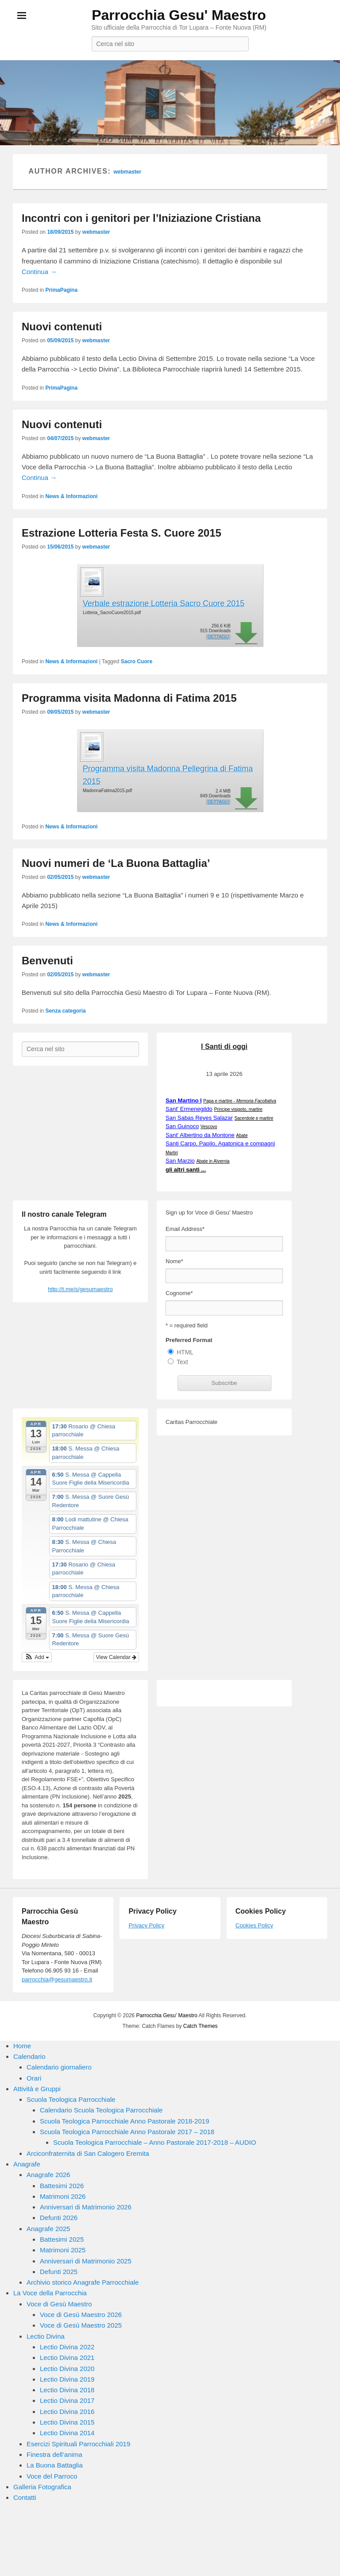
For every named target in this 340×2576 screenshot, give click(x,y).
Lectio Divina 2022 (67, 2347)
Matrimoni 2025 (62, 2250)
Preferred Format (189, 1340)
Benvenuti (47, 961)
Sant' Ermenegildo (189, 1109)
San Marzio (180, 1160)
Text (182, 1361)
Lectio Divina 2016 (67, 2411)
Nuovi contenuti (62, 327)
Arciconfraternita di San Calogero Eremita (88, 2153)
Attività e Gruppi (37, 2089)
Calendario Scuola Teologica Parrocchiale (101, 2110)
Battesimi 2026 (62, 2185)
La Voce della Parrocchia (50, 2293)
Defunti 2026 (58, 2217)
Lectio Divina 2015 (67, 2422)
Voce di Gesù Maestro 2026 (81, 2314)
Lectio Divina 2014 (67, 2433)
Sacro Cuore (136, 661)
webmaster (127, 172)
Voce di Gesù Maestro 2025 (81, 2325)
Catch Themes (200, 2026)
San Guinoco (182, 1126)
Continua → (39, 271)
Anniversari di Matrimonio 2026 (85, 2207)
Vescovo (209, 1126)
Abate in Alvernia (212, 1161)
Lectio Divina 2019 (67, 2379)
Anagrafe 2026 (48, 2174)
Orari (34, 2078)
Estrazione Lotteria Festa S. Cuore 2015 (121, 533)
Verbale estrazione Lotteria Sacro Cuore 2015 (163, 603)
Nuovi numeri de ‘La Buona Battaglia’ (116, 863)
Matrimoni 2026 (62, 2196)
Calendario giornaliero (59, 2067)
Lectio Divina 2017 (67, 2400)
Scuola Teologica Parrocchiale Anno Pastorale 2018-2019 (124, 2121)
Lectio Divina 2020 (67, 2368)
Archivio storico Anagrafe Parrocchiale (83, 2282)
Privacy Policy (146, 1925)
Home (22, 2046)
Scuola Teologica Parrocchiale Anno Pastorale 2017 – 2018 (127, 2131)
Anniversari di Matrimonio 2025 (85, 2261)
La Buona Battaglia (55, 2465)
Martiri (172, 1152)
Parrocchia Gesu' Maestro (179, 15)
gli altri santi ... (186, 1169)
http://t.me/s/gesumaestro (80, 1289)
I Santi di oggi (224, 1046)
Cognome (179, 1293)
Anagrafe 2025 (48, 2228)
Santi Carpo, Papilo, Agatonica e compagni (220, 1143)
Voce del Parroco (52, 2476)
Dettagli (218, 636)
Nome (174, 1261)
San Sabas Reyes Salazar (199, 1117)
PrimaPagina (61, 290)
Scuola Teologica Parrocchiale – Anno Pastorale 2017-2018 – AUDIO (154, 2142)
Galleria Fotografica (42, 2487)
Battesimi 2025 (62, 2239)
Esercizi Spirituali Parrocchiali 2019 (78, 2444)
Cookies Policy (254, 1925)
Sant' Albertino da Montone (200, 1135)
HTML (185, 1352)
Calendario (29, 2056)
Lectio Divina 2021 (67, 2357)
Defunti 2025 (58, 2271)
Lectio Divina (46, 2336)
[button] (36, 1657)
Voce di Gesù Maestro (59, 2304)
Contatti (24, 2497)
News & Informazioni (71, 496)
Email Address (185, 1229)
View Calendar (116, 1657)
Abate (241, 1135)
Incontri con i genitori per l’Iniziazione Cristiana (141, 218)
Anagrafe (26, 2164)
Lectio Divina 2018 (67, 2390)
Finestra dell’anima (54, 2454)
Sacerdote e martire (253, 1118)
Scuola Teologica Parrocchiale (71, 2099)
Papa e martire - (239, 1100)
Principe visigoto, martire (238, 1109)
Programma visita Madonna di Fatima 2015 (129, 698)
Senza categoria (65, 1011)
